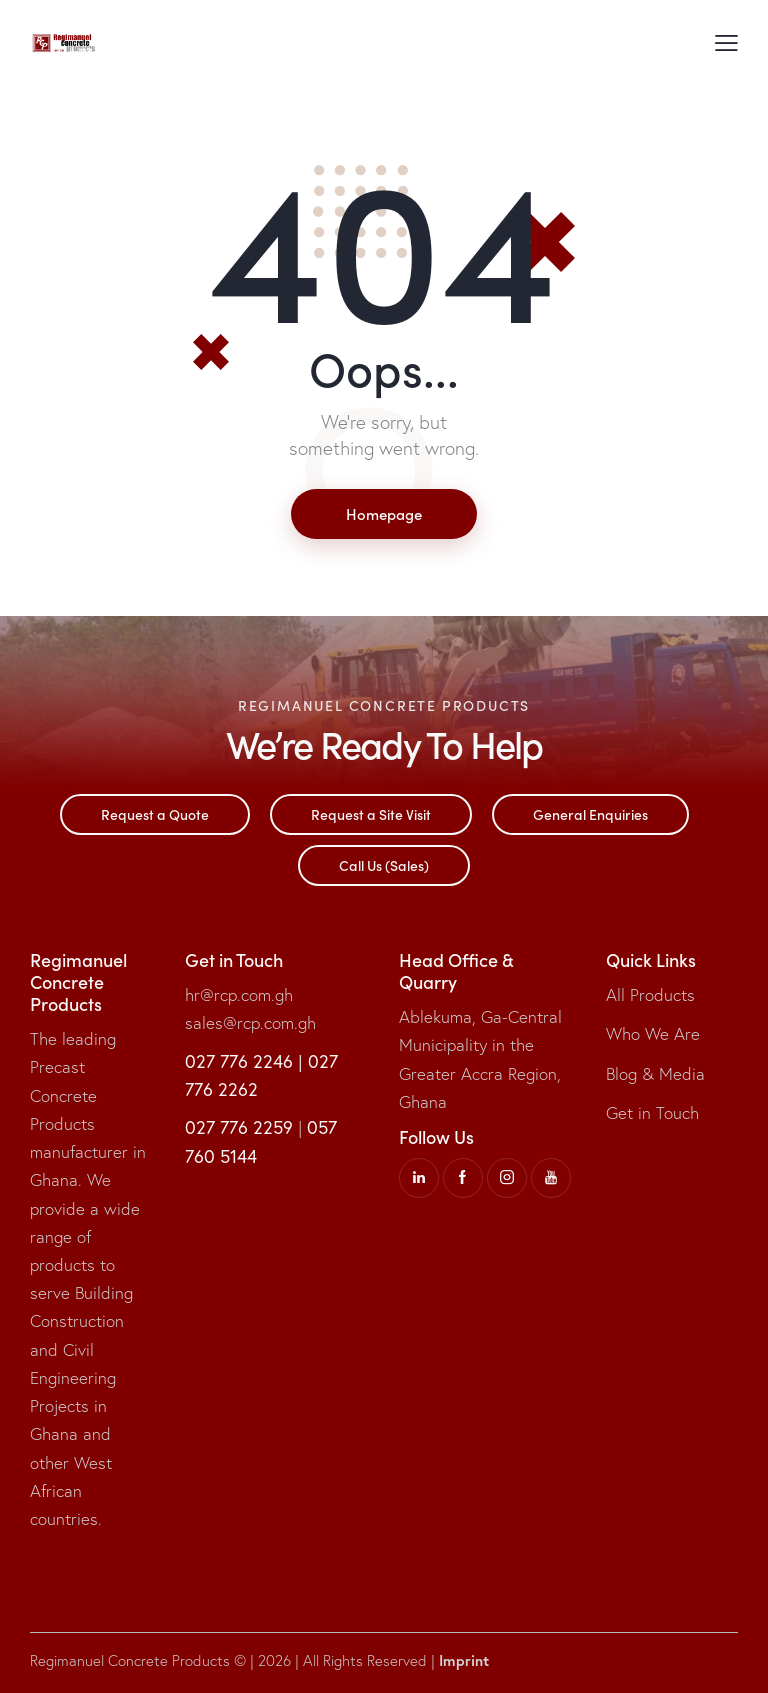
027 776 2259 (239, 1127)
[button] (726, 42)
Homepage (384, 513)
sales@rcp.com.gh (250, 1022)
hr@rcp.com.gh (239, 994)
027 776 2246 (239, 1061)
